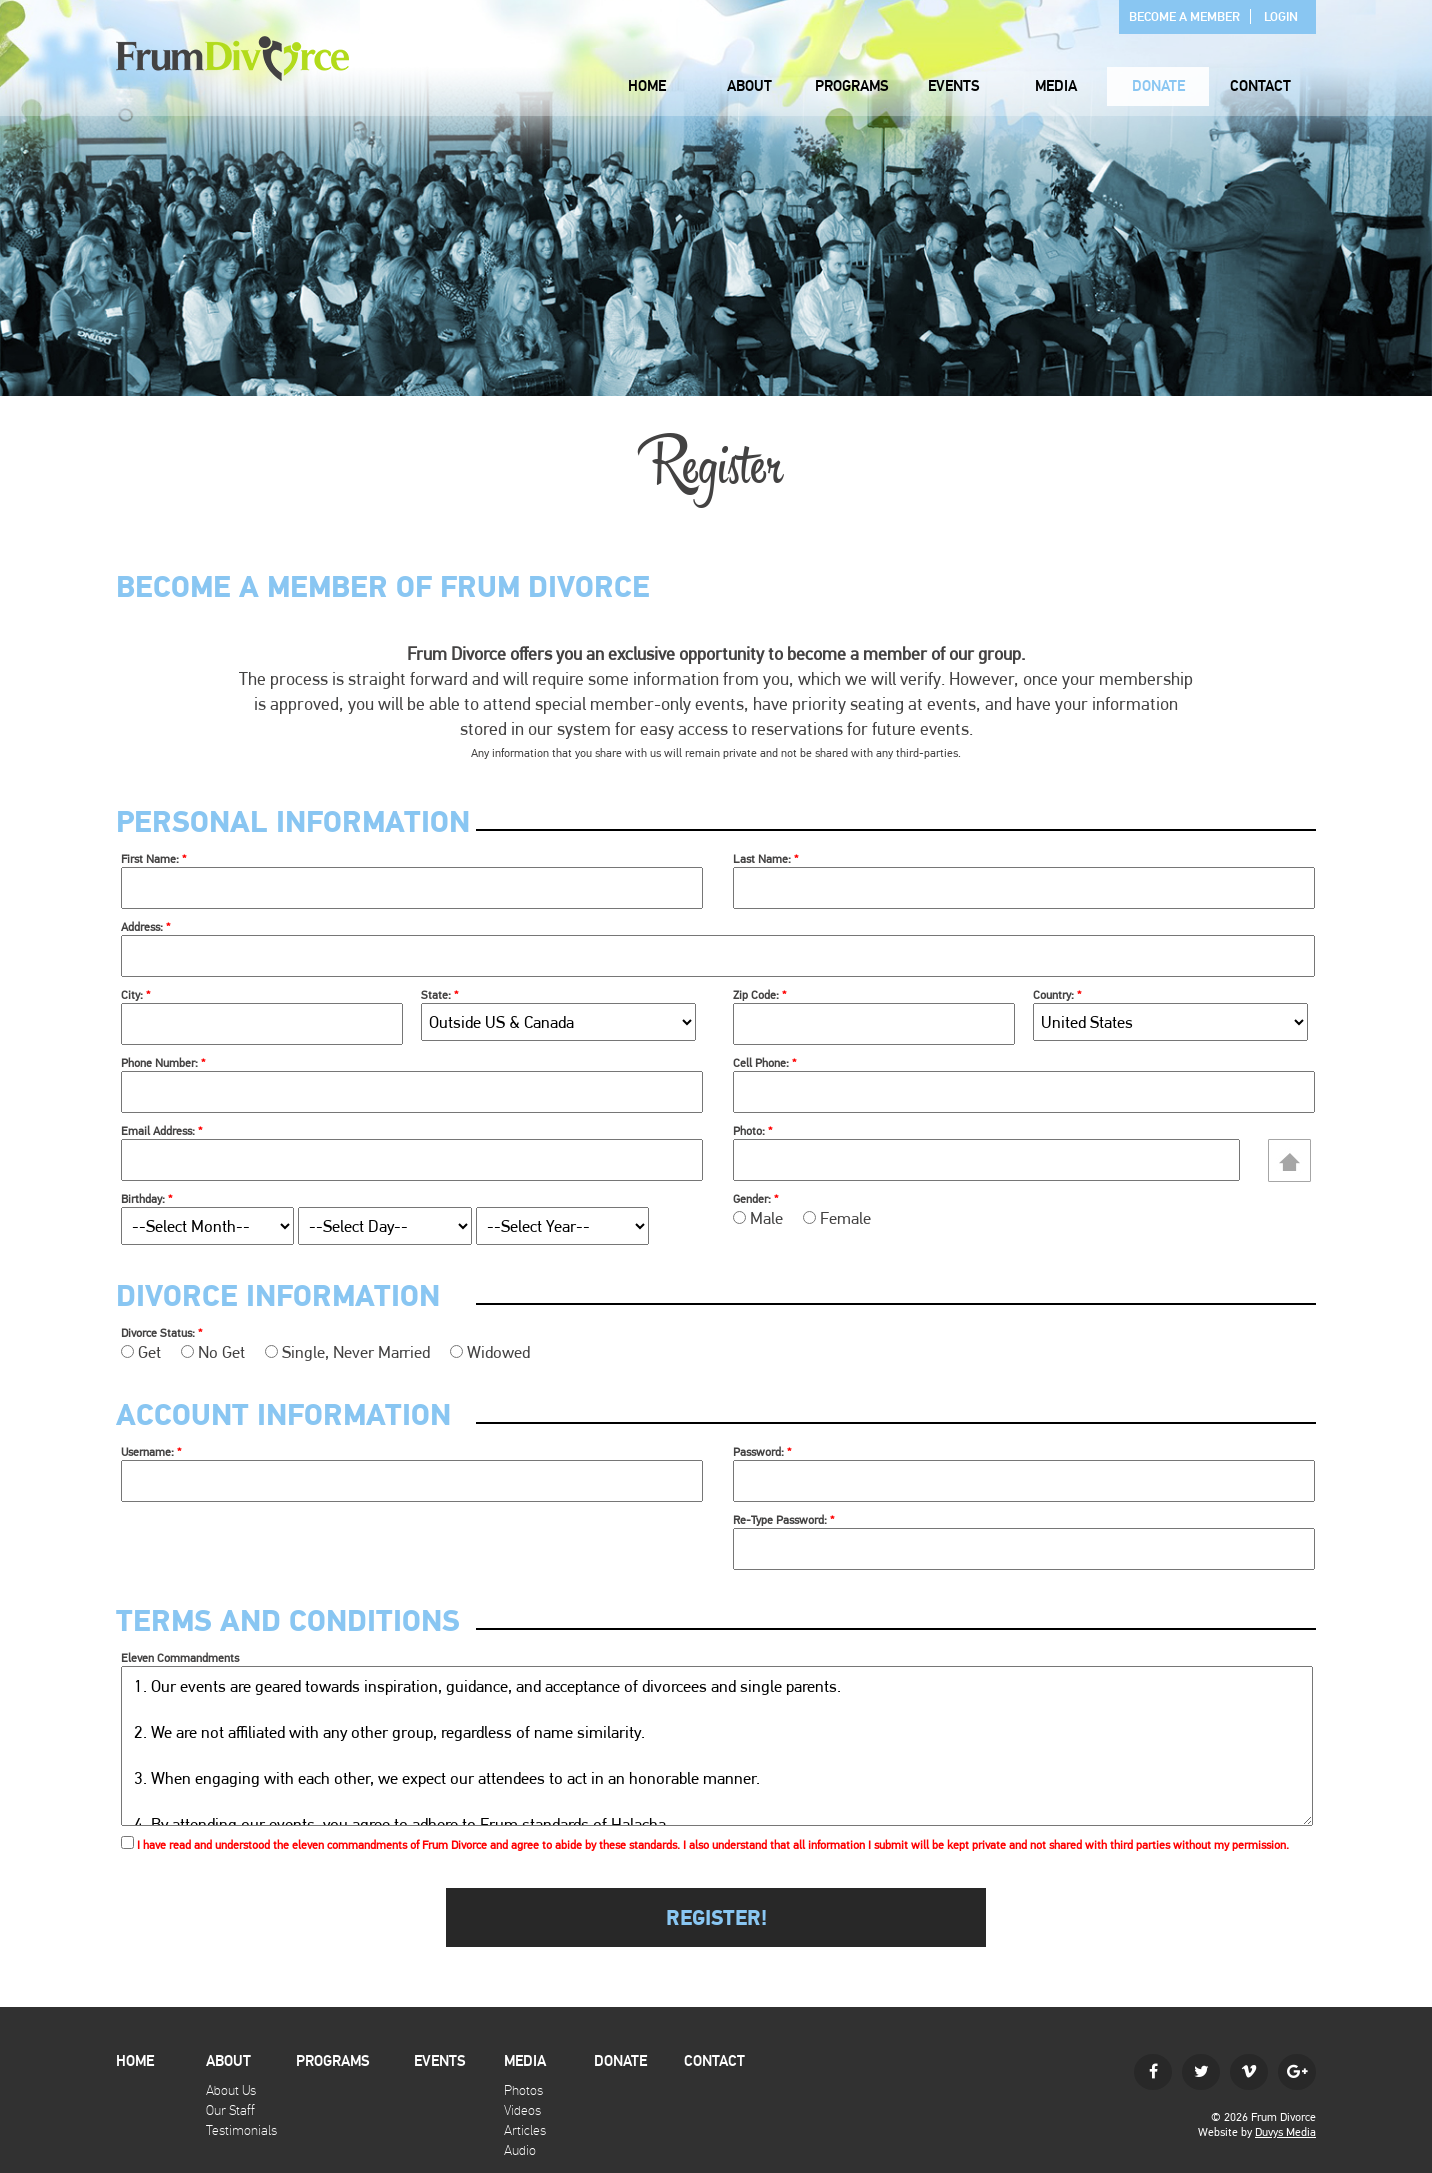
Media (1056, 86)
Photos (523, 2090)
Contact (1260, 86)
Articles (525, 2130)
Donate (1158, 86)
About (749, 86)
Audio (520, 2150)
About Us (231, 2090)
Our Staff (230, 2110)
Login (1281, 17)
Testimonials (241, 2130)
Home (647, 86)
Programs (852, 86)
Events (954, 86)
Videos (522, 2110)
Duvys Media (1285, 2132)
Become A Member (1184, 17)
